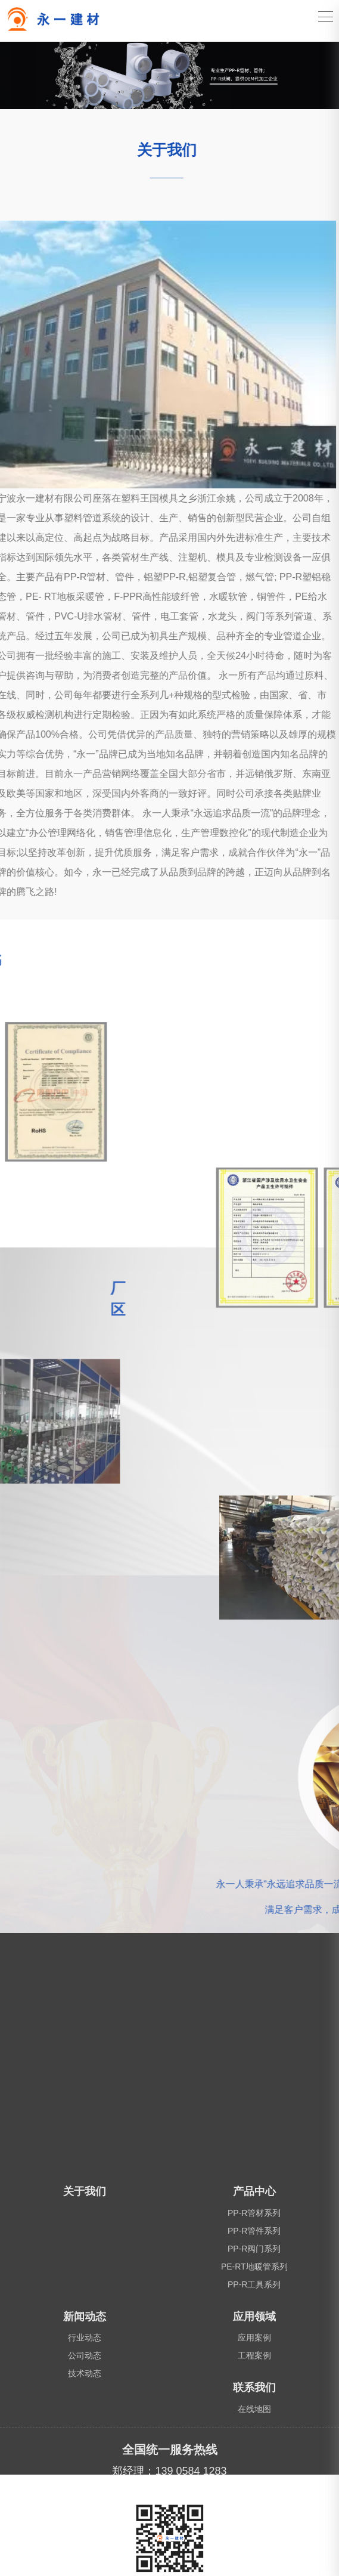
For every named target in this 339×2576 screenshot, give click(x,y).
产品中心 (254, 2564)
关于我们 (84, 2564)
